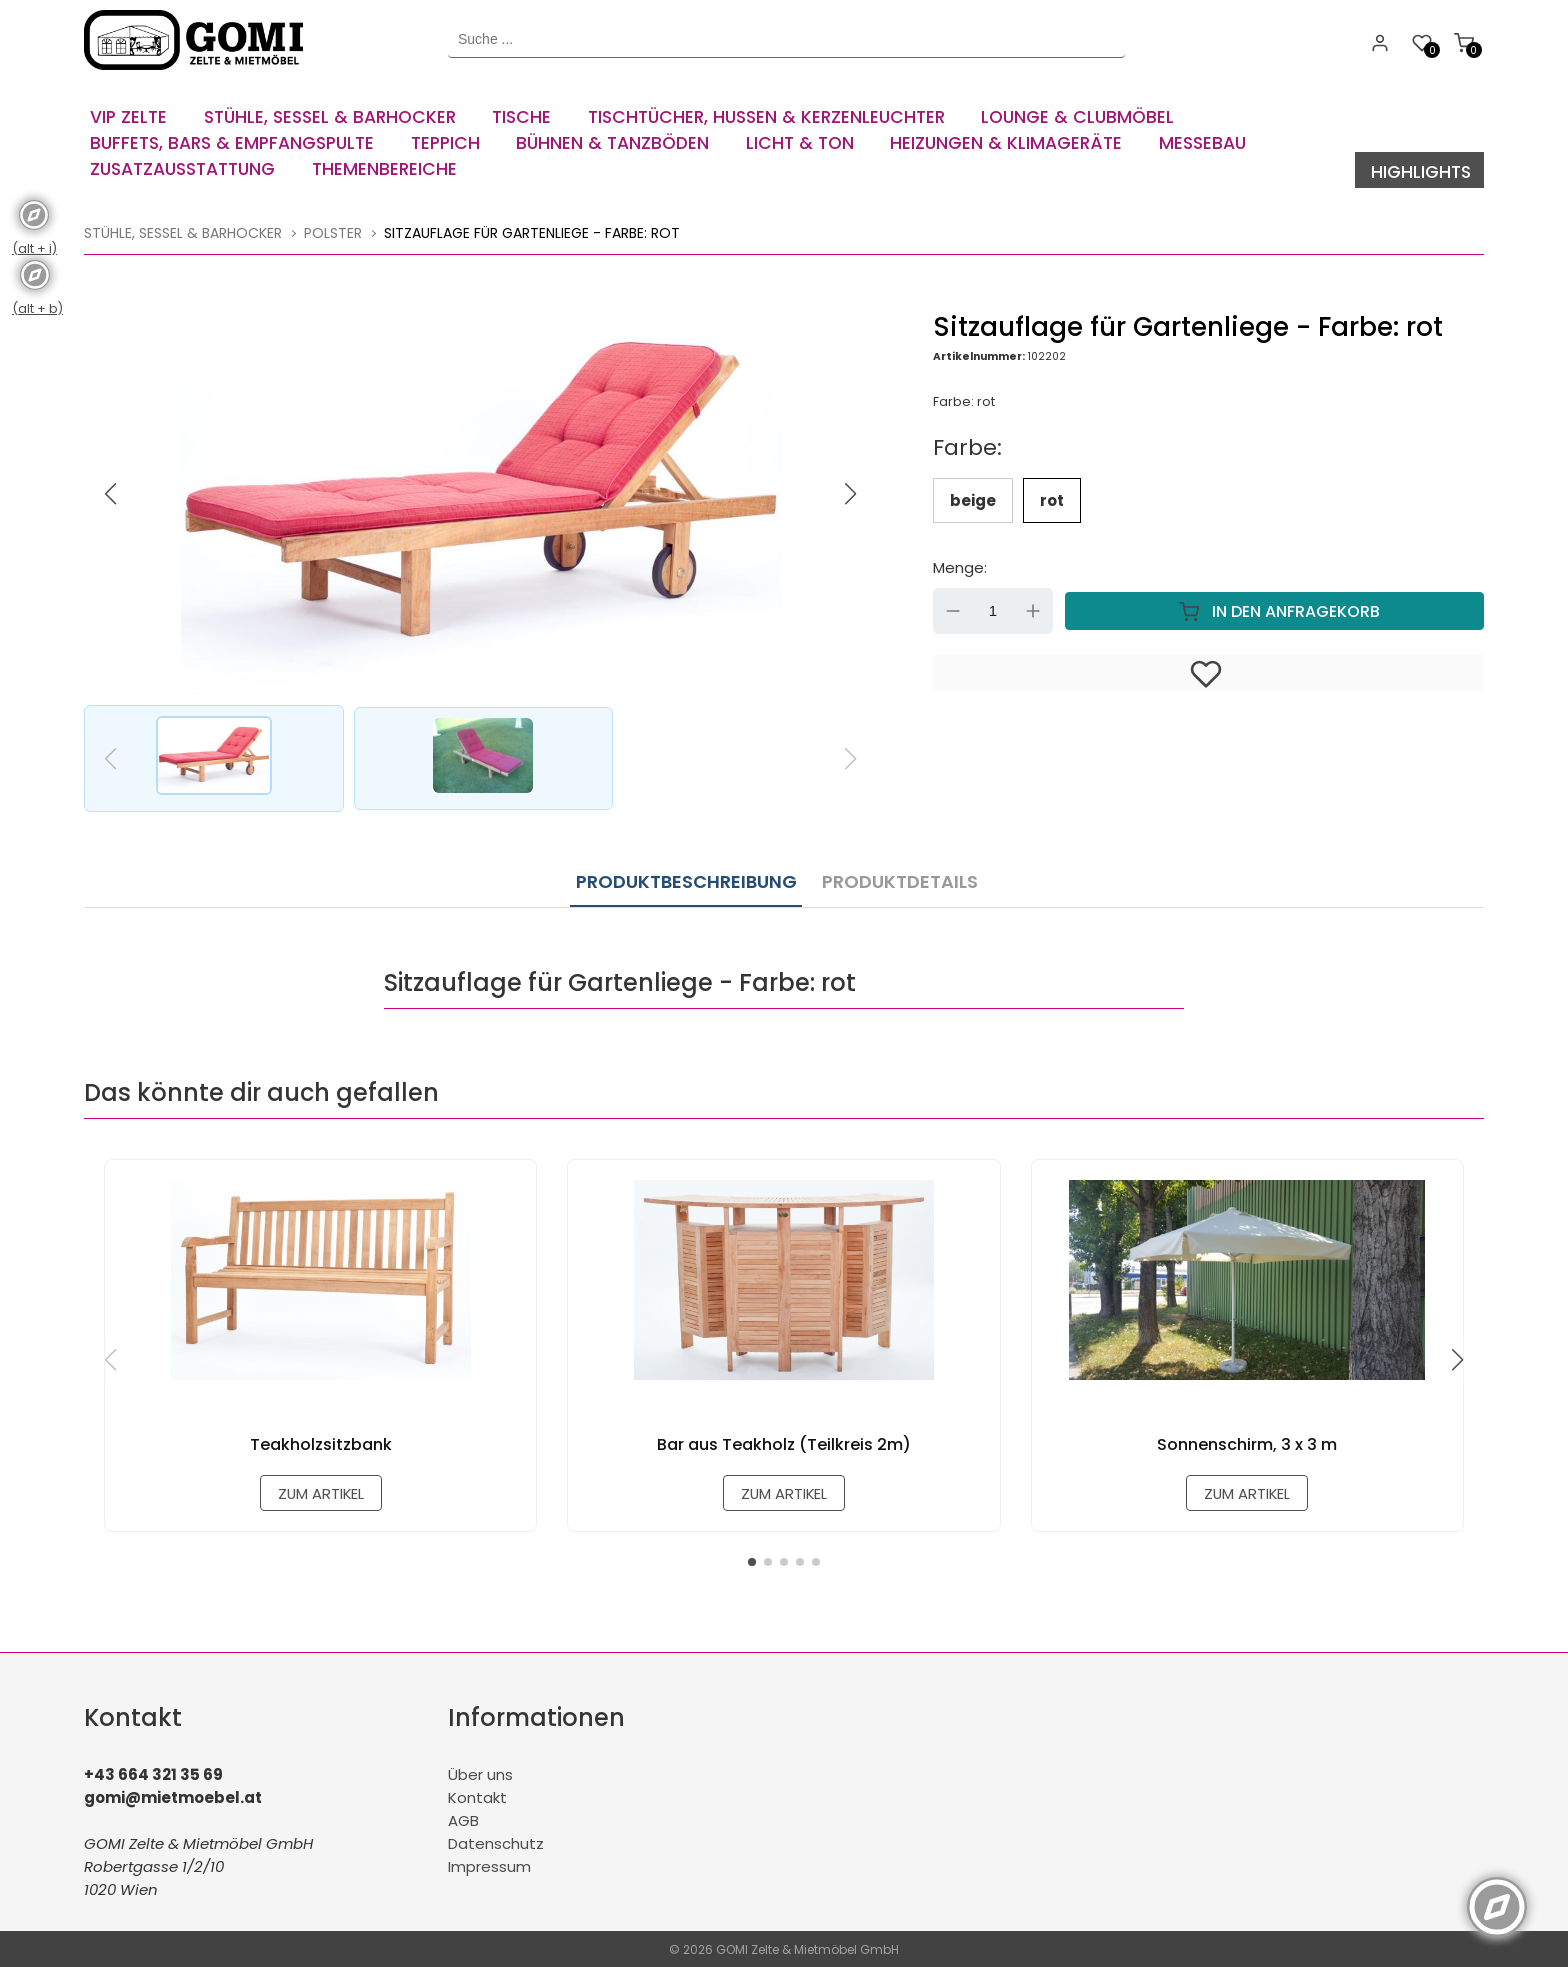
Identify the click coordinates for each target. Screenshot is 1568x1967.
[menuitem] (133, 110)
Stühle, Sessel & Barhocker (183, 231)
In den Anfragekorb (1275, 609)
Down (953, 609)
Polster (333, 231)
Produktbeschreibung (686, 876)
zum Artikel (320, 1490)
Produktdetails (895, 876)
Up (1033, 609)
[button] (851, 492)
